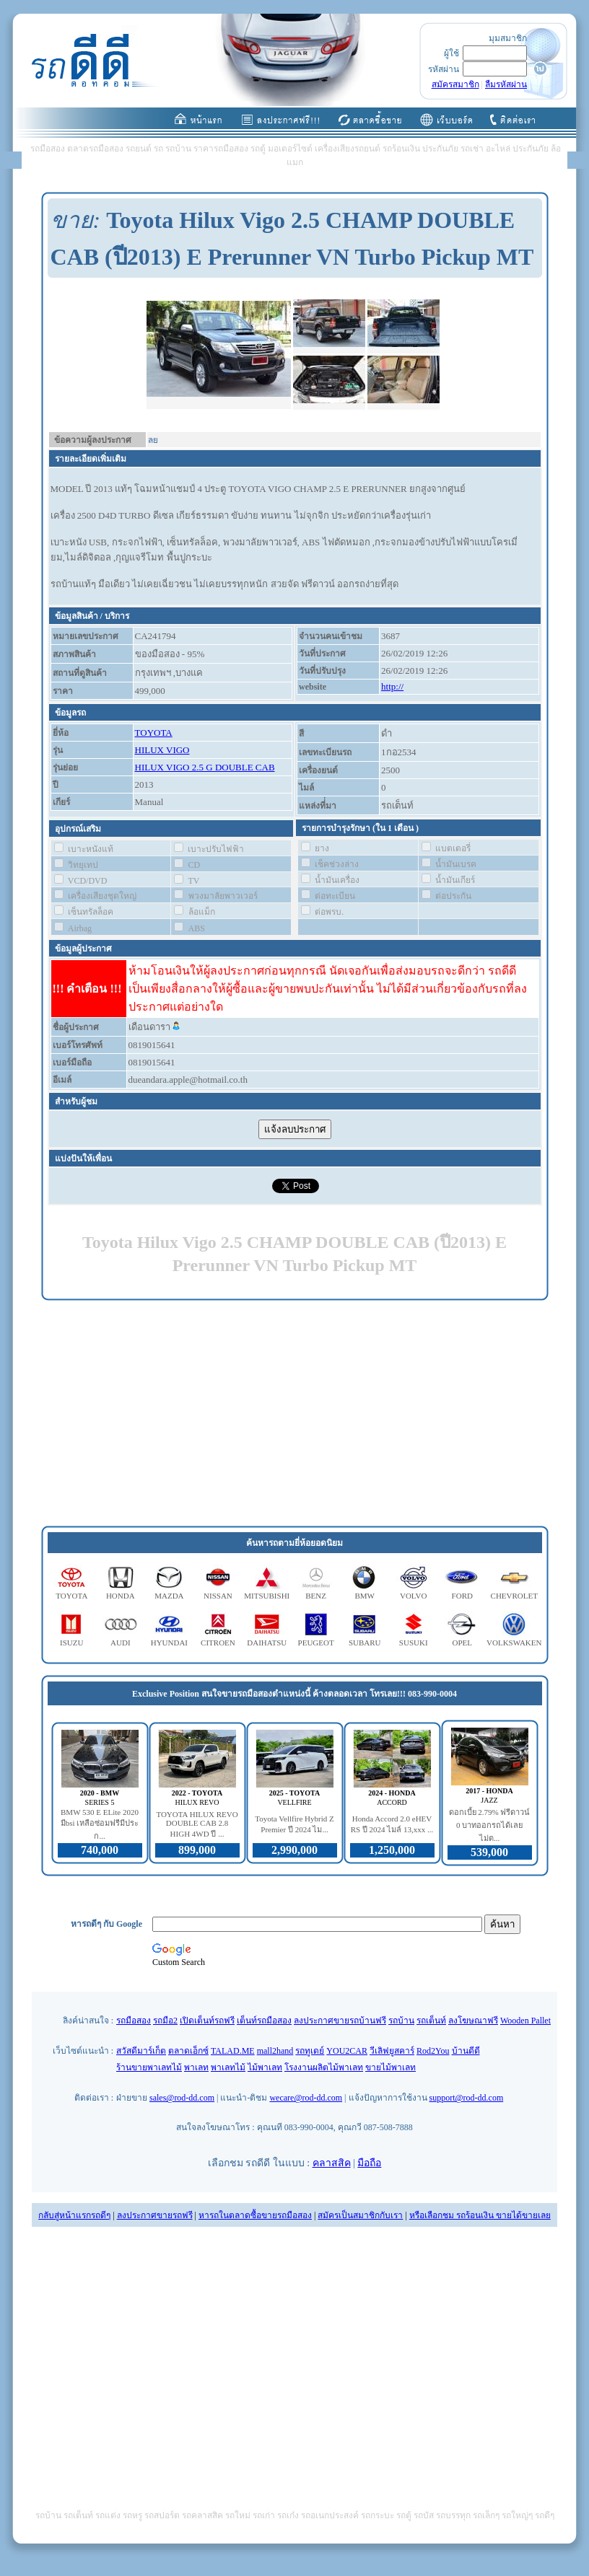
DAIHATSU (267, 1642)
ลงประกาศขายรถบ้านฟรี (340, 2020)
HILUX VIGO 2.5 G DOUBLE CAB (205, 767)
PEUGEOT (316, 1642)
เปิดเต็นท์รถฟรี (207, 2020)
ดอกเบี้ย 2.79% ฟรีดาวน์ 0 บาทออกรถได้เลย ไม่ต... (490, 1825)
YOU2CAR (346, 2051)
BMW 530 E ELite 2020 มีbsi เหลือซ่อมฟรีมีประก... (100, 1824)
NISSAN (218, 1595)
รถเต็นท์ (431, 2020)
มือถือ (369, 2163)
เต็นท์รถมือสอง (264, 2020)
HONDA (120, 1595)
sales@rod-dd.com (181, 2098)
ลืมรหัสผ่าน (506, 84)
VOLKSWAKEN (514, 1642)
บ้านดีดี (466, 2051)
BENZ (315, 1595)
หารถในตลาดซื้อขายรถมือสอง (255, 2215)
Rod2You (432, 2051)
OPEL (463, 1642)
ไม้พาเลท (265, 2067)
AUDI (120, 1642)
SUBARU (365, 1642)
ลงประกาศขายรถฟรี (155, 2215)
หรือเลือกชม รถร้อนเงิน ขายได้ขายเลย (480, 2215)
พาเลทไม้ (228, 2067)
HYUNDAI (169, 1642)
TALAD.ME (233, 2051)
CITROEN (218, 1642)
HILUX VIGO (162, 749)
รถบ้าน (401, 2020)
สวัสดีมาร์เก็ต (141, 2051)
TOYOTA (154, 732)
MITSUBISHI (266, 1595)
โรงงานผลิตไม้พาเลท (323, 2067)
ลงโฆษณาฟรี (473, 2020)
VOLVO (413, 1595)
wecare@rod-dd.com (305, 2098)
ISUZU (71, 1642)
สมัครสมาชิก (455, 84)
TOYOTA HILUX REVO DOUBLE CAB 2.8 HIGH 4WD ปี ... (196, 1824)
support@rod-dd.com (466, 2098)
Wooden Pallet (525, 2020)
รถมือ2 (165, 2020)
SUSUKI (413, 1642)
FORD (462, 1595)
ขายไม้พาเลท (390, 2067)
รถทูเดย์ (309, 2051)
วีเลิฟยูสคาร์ (392, 2051)
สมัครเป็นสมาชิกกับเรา (360, 2215)
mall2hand (275, 2051)
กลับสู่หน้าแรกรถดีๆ (74, 2215)
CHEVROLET (514, 1595)
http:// (392, 686)
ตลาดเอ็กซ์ (188, 2051)
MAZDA (168, 1595)
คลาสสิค (332, 2163)
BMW (364, 1595)
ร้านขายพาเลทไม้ (149, 2067)
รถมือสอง (133, 2020)
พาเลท (196, 2067)
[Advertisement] (295, 1414)
